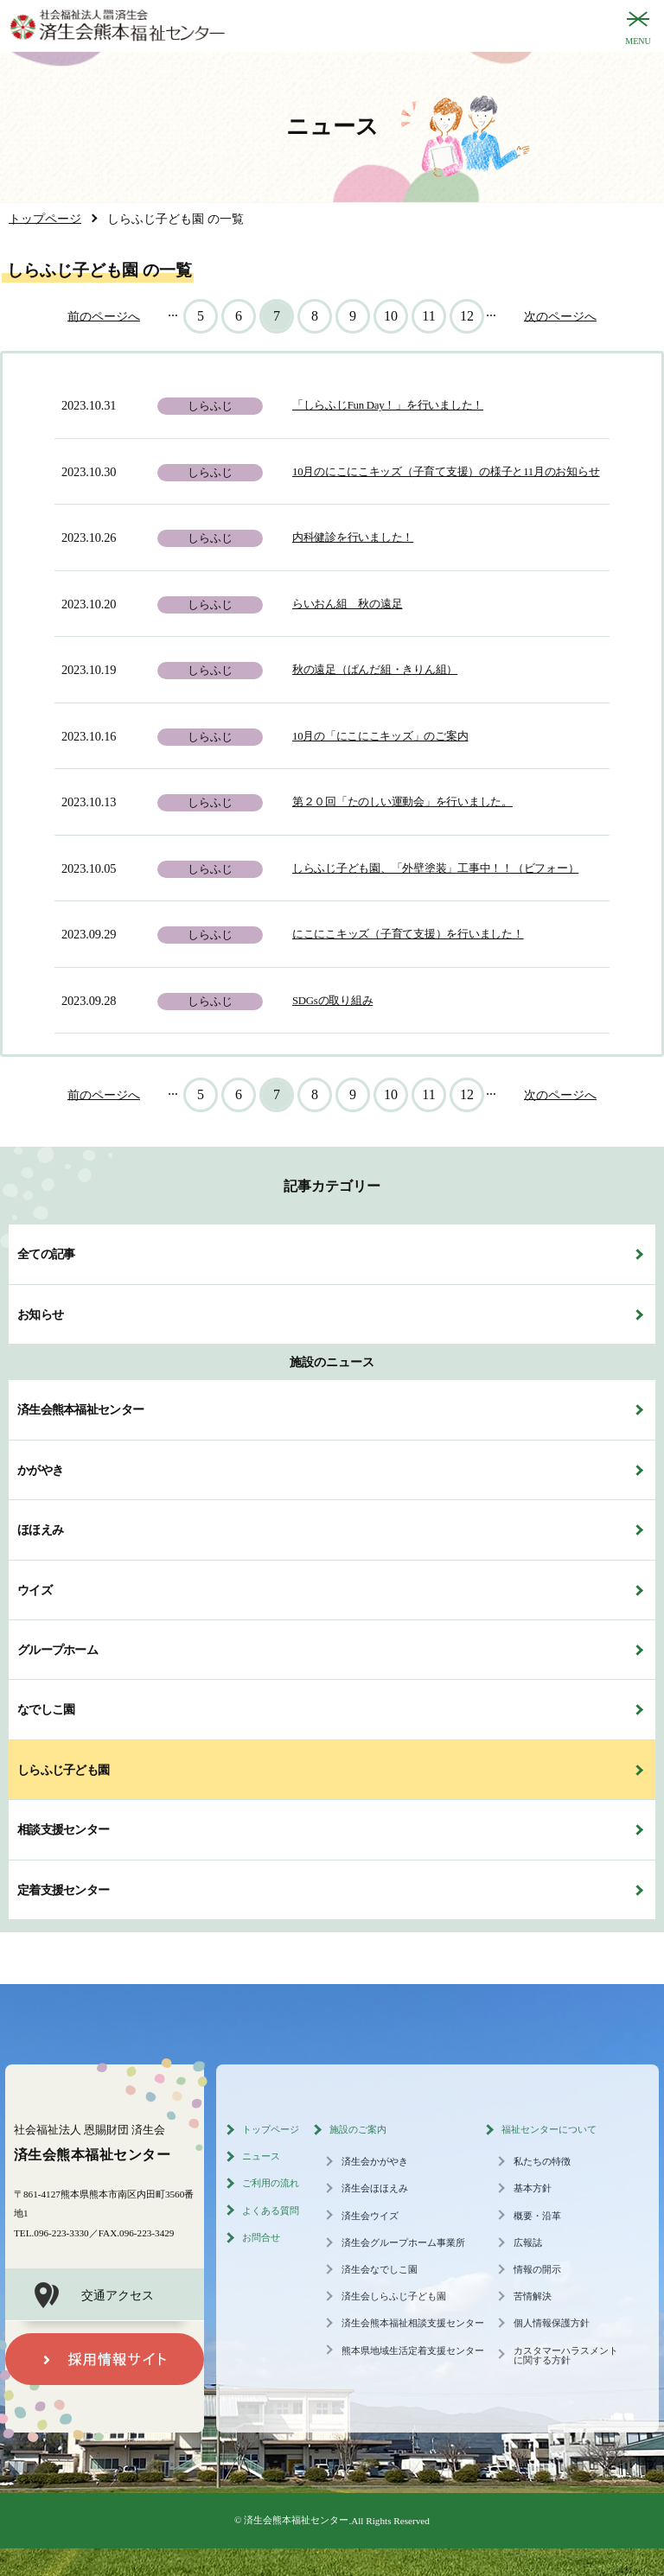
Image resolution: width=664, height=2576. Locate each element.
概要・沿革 (537, 2215)
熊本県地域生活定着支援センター (413, 2350)
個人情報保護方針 (552, 2323)
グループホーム (57, 1650)
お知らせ (40, 1314)
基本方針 (533, 2188)
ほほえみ (40, 1529)
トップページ (270, 2129)
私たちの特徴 (542, 2161)
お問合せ (261, 2237)
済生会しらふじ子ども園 (394, 2296)
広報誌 (528, 2242)
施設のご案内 (357, 2129)
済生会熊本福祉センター (80, 1409)
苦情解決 (533, 2296)
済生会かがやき (375, 2161)
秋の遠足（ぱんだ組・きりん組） (374, 670)
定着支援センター (63, 1890)
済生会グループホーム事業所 (403, 2242)
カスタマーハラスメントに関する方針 (566, 2355)
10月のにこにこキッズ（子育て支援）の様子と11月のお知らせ (445, 472)
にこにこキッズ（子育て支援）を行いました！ (408, 934)
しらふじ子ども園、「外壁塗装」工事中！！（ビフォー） (435, 868)
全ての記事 (45, 1254)
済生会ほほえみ (375, 2188)
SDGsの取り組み (332, 1001)
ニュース (261, 2156)
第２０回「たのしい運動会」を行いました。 (402, 802)
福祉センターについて (549, 2129)
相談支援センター (63, 1829)
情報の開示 (537, 2269)
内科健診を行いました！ (352, 537)
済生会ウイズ (370, 2215)
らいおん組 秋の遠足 (347, 604)
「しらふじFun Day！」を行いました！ (387, 405)
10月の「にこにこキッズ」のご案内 (380, 736)
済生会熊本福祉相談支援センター (413, 2323)
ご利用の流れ (270, 2183)
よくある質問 (270, 2210)
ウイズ (34, 1590)
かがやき (40, 1470)
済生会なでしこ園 (380, 2269)
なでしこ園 (45, 1709)
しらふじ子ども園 (63, 1770)
